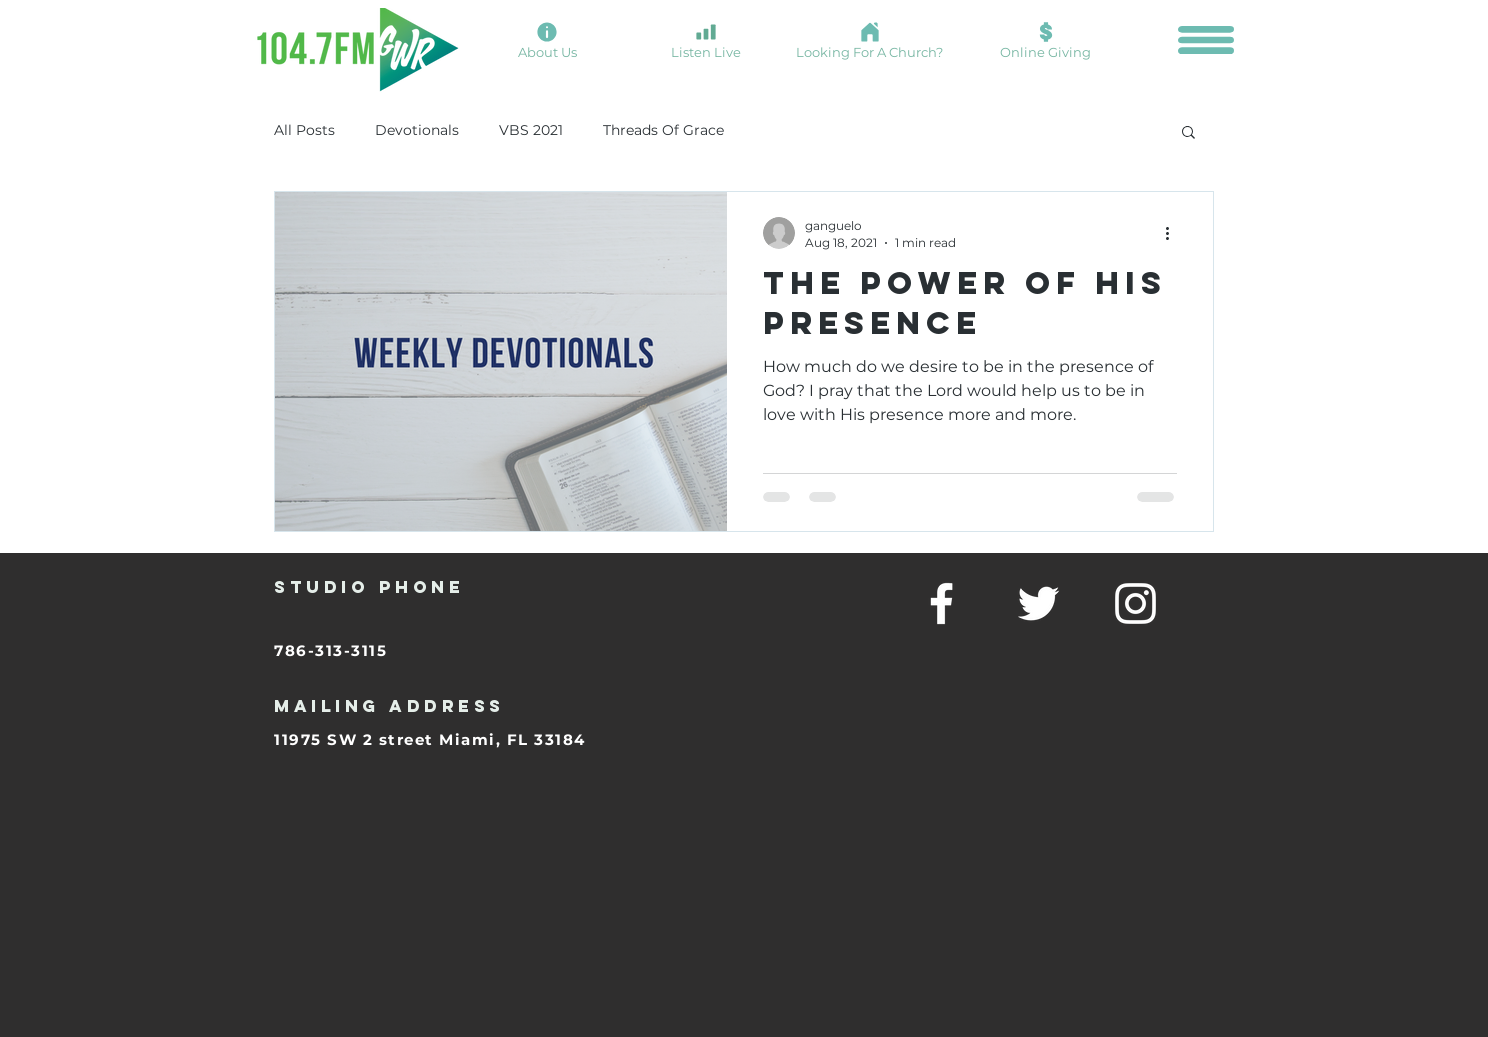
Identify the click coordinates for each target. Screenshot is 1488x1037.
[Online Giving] (1045, 40)
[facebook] (941, 603)
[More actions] (1174, 233)
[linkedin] (1135, 603)
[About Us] (547, 40)
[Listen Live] (705, 40)
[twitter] (1038, 603)
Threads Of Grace (663, 130)
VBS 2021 (531, 130)
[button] (1206, 40)
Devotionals (417, 130)
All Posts (304, 130)
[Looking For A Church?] (869, 40)
